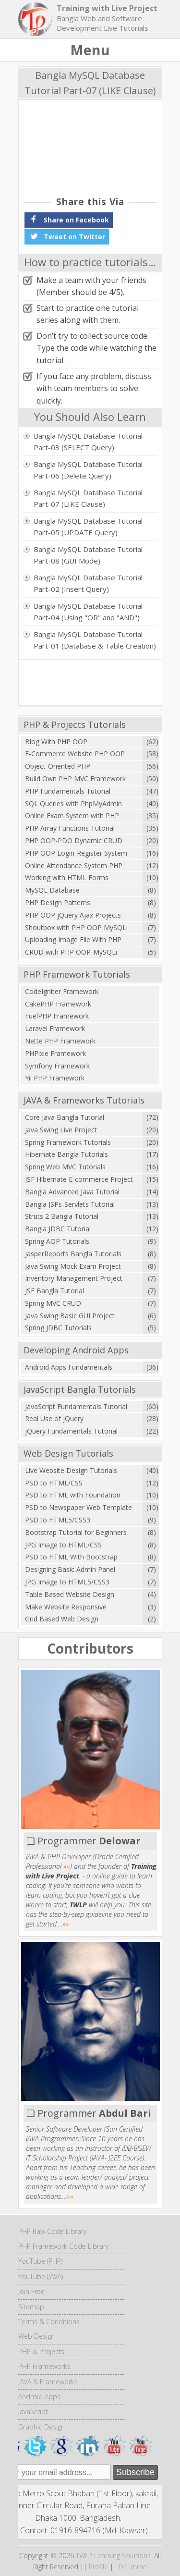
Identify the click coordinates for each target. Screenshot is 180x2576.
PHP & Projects (41, 2351)
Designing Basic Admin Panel (70, 1569)
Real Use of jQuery (54, 1418)
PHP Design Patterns (57, 902)
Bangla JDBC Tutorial (58, 1228)
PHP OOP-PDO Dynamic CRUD (73, 840)
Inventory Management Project (73, 1278)
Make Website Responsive (66, 1606)
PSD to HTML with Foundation (72, 1494)
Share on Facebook (68, 219)
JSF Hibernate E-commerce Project (79, 1179)
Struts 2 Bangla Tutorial (61, 1216)
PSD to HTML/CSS (54, 1482)
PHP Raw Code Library (52, 2231)
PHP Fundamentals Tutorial (67, 791)
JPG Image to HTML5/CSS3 (67, 1581)
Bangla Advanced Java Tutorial (72, 1191)
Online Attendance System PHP (73, 865)
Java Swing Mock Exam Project (73, 1266)
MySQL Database (52, 890)
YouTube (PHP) (40, 2261)
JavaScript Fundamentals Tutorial (76, 1406)
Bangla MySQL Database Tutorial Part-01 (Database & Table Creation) (95, 639)
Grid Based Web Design (61, 1618)
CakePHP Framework (58, 1003)
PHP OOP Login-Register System (76, 853)
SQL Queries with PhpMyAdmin (73, 803)
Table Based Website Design (69, 1594)
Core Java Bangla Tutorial (64, 1117)
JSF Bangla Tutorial (54, 1290)
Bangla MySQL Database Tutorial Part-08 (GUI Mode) (88, 554)
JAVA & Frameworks (48, 2381)
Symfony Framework (57, 1065)
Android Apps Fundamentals (68, 1367)
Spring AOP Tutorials (57, 1241)
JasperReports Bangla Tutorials (73, 1253)
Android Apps (39, 2396)
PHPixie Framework (55, 1053)
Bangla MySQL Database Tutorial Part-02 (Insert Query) (88, 583)
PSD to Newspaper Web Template (78, 1507)
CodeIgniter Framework (61, 991)
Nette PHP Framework (60, 1040)
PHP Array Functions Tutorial (70, 828)
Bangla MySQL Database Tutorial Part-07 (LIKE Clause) (88, 498)
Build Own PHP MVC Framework (75, 778)
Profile (98, 2566)
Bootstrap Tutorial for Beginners (76, 1532)
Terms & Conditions (49, 2321)
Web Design (36, 2336)
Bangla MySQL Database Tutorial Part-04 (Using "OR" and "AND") (88, 611)
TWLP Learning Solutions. (114, 2555)
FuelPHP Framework (57, 1015)
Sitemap (31, 2306)
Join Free (31, 2291)
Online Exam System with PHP (72, 815)
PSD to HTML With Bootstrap (71, 1556)
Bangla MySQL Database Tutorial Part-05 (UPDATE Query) (88, 526)
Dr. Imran (133, 2566)
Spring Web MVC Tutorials (65, 1166)
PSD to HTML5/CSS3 (57, 1519)
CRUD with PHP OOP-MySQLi (71, 952)
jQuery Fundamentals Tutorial (71, 1430)
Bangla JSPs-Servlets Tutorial (70, 1204)
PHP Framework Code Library (63, 2246)
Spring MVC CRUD (53, 1303)
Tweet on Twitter (66, 236)
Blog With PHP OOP (56, 741)
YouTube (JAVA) (40, 2276)
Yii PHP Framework (54, 1077)
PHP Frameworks (44, 2366)
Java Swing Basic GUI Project (70, 1315)
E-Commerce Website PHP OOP (75, 753)
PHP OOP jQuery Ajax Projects (73, 915)
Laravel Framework (55, 1028)
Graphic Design (41, 2426)
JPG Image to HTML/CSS (63, 1544)
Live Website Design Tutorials (71, 1470)
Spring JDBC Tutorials (58, 1327)
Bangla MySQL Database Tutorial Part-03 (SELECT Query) (88, 441)
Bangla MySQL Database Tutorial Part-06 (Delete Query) (88, 469)
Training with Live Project (107, 8)
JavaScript (33, 2411)
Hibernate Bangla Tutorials (66, 1154)
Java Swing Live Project (61, 1129)
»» (66, 1866)
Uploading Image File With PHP (73, 939)
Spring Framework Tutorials (68, 1142)
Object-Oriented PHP (57, 766)
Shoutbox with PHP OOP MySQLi (76, 927)
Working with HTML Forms (66, 877)
